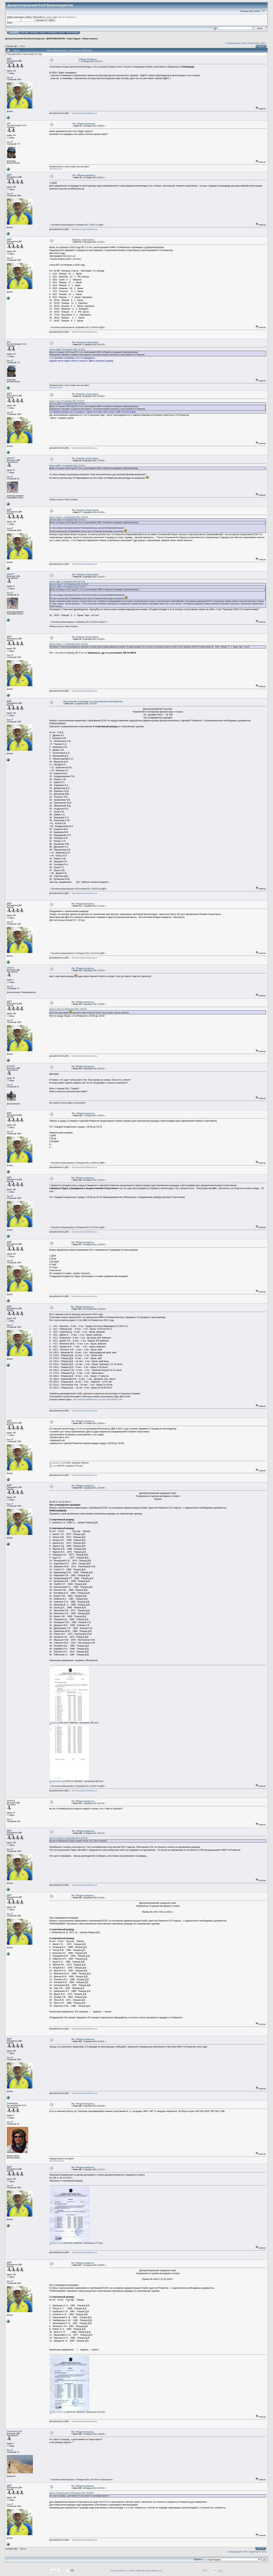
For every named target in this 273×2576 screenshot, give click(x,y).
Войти (61, 32)
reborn (10, 967)
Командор (12, 2103)
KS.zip (53, 1466)
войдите (49, 17)
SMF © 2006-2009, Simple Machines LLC (146, 2571)
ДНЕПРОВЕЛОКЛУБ (55, 39)
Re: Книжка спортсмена (85, 342)
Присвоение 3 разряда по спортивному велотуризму (93, 701)
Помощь (34, 32)
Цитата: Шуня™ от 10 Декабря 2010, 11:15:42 (68, 644)
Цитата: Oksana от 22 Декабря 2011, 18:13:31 (68, 1838)
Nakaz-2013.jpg (57, 2243)
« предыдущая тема (235, 43)
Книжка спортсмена (83, 239)
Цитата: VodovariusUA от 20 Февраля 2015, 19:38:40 (71, 2493)
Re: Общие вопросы (84, 123)
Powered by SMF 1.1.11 (119, 2571)
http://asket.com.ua (56, 2161)
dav (9, 123)
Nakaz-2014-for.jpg (58, 2412)
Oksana (11, 1800)
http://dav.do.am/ (55, 169)
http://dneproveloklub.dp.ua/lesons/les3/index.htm (98, 1399)
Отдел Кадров (73, 39)
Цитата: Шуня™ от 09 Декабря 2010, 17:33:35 (68, 517)
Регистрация (72, 32)
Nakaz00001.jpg (57, 1781)
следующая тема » (257, 43)
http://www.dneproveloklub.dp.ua (84, 113)
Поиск (42, 32)
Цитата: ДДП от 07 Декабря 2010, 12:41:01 (67, 349)
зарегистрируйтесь (66, 17)
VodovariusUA (14, 2431)
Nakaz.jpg (54, 1723)
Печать (261, 46)
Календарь (52, 32)
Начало (14, 32)
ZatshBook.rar (56, 1463)
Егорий (11, 1066)
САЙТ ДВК (24, 32)
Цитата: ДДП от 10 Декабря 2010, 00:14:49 (67, 582)
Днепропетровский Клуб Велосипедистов (24, 39)
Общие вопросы (90, 39)
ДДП (9, 58)
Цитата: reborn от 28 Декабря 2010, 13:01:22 (68, 1009)
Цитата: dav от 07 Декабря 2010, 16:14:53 (66, 401)
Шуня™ (11, 458)
